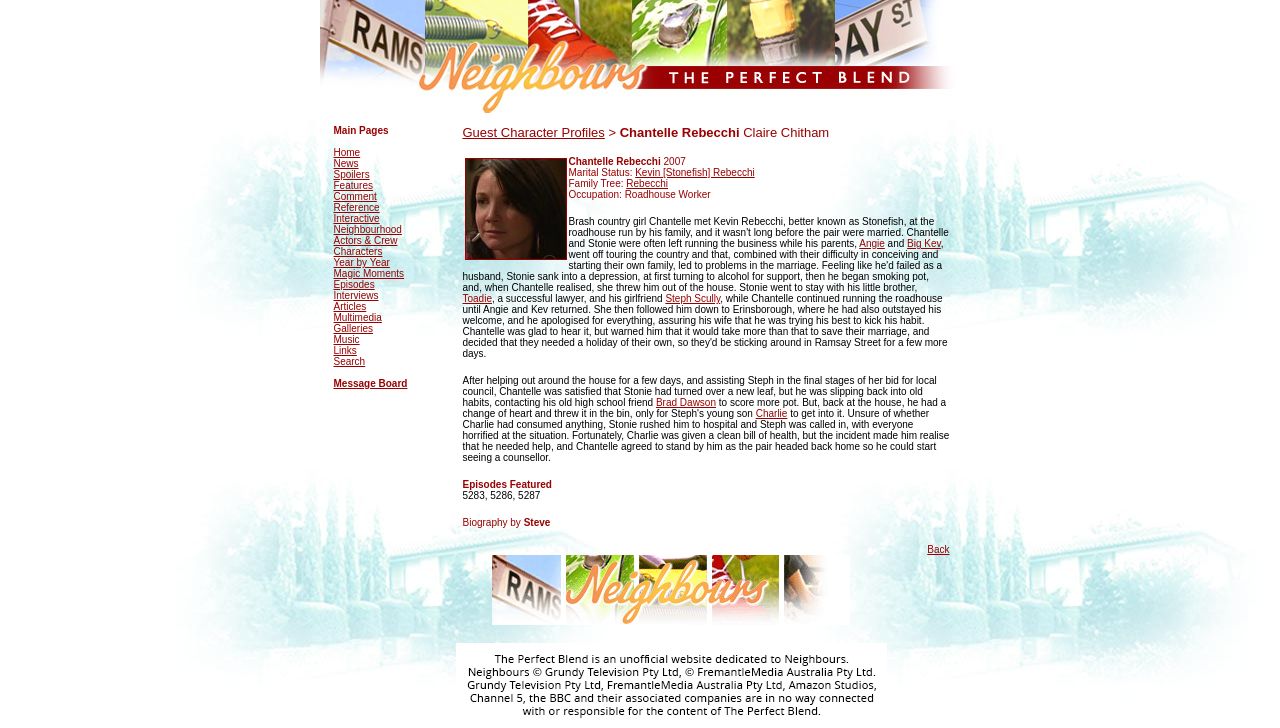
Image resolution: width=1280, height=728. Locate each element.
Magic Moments (369, 273)
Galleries (353, 328)
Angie (872, 243)
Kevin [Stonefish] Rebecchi (695, 172)
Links (345, 350)
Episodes (354, 284)
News (346, 163)
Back (938, 549)
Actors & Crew (366, 240)
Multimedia (358, 317)
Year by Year (362, 262)
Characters (358, 251)
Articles (350, 306)
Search (350, 361)
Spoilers (352, 174)
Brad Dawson (686, 402)
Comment (355, 196)
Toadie (477, 298)
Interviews (356, 295)
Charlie (772, 413)
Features (353, 185)
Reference (357, 207)
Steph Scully (692, 298)
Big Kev (924, 243)
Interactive (357, 218)
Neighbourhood (368, 229)
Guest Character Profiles (534, 132)
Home (347, 152)
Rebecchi (647, 183)
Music (347, 339)
